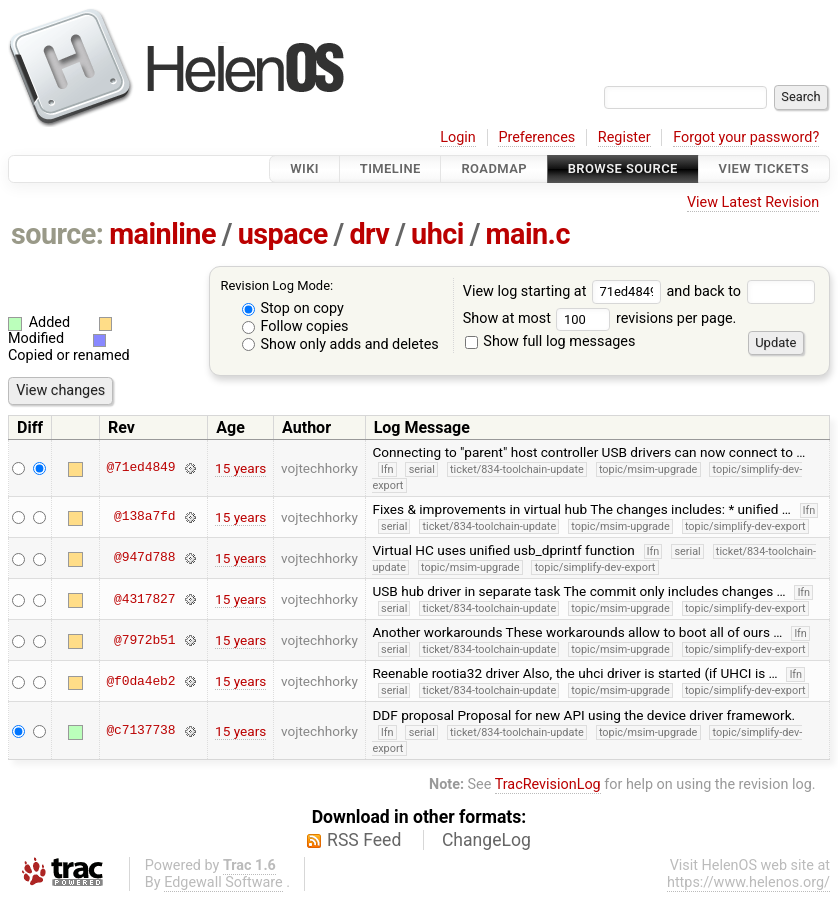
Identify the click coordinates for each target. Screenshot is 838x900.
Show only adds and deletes (340, 344)
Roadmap (494, 168)
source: (57, 234)
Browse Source (623, 168)
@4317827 (144, 599)
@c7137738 (140, 731)
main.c (528, 234)
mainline (162, 234)
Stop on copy (293, 308)
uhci (437, 234)
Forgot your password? (746, 137)
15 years (240, 468)
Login (458, 137)
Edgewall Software (223, 882)
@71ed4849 (140, 468)
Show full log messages (550, 341)
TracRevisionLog (548, 784)
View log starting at (565, 291)
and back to (740, 291)
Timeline (390, 168)
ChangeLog (486, 840)
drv (369, 234)
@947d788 (144, 558)
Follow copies (295, 326)
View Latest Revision (753, 202)
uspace (283, 234)
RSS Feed (364, 840)
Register (624, 137)
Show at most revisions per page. (600, 318)
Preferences (536, 137)
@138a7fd (144, 517)
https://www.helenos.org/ (748, 882)
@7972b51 (144, 640)
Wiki (304, 168)
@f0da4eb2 (140, 681)
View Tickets (764, 168)
